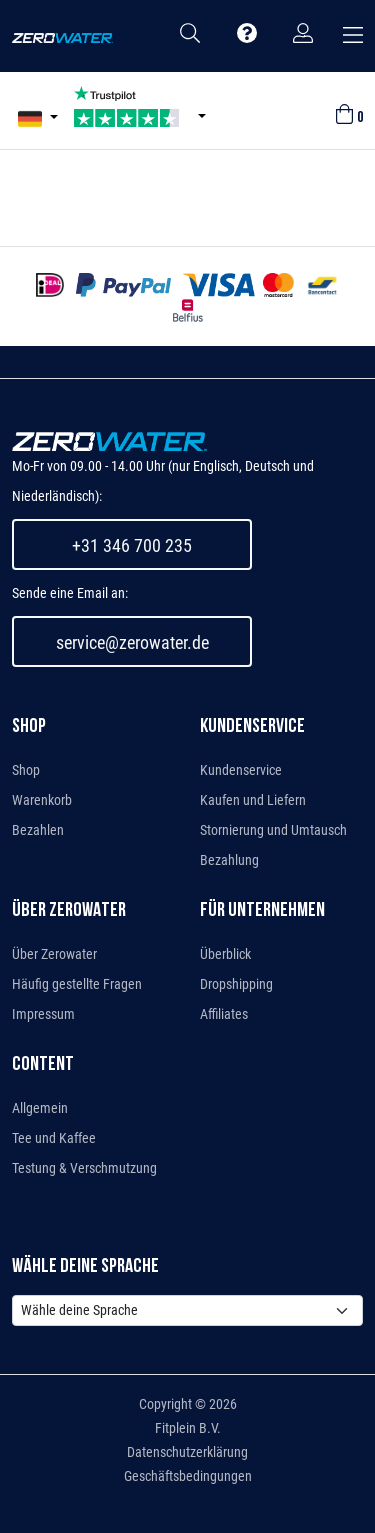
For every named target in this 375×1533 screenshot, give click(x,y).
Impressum (43, 1014)
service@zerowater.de (132, 642)
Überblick (225, 954)
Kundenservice (241, 770)
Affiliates (224, 1014)
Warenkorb (42, 800)
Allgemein (40, 1108)
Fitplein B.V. (188, 1428)
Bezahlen (38, 830)
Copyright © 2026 (188, 1404)
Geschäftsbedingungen (188, 1476)
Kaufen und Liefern (253, 800)
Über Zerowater (54, 954)
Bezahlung (229, 860)
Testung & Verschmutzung (84, 1168)
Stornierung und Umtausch (273, 830)
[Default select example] (187, 1310)
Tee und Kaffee (54, 1138)
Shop (26, 770)
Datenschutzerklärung (187, 1452)
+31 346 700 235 (132, 545)
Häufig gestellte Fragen (77, 984)
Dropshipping (236, 984)
